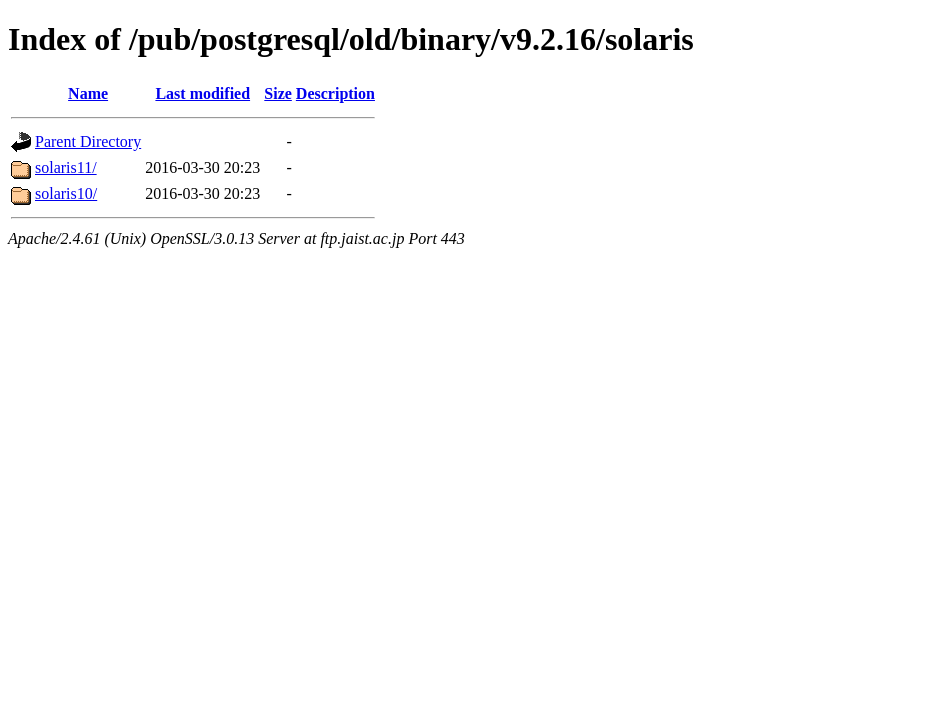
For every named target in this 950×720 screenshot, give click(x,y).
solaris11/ (66, 167)
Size (278, 93)
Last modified (202, 93)
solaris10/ (66, 193)
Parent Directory (88, 141)
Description (335, 93)
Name (88, 93)
